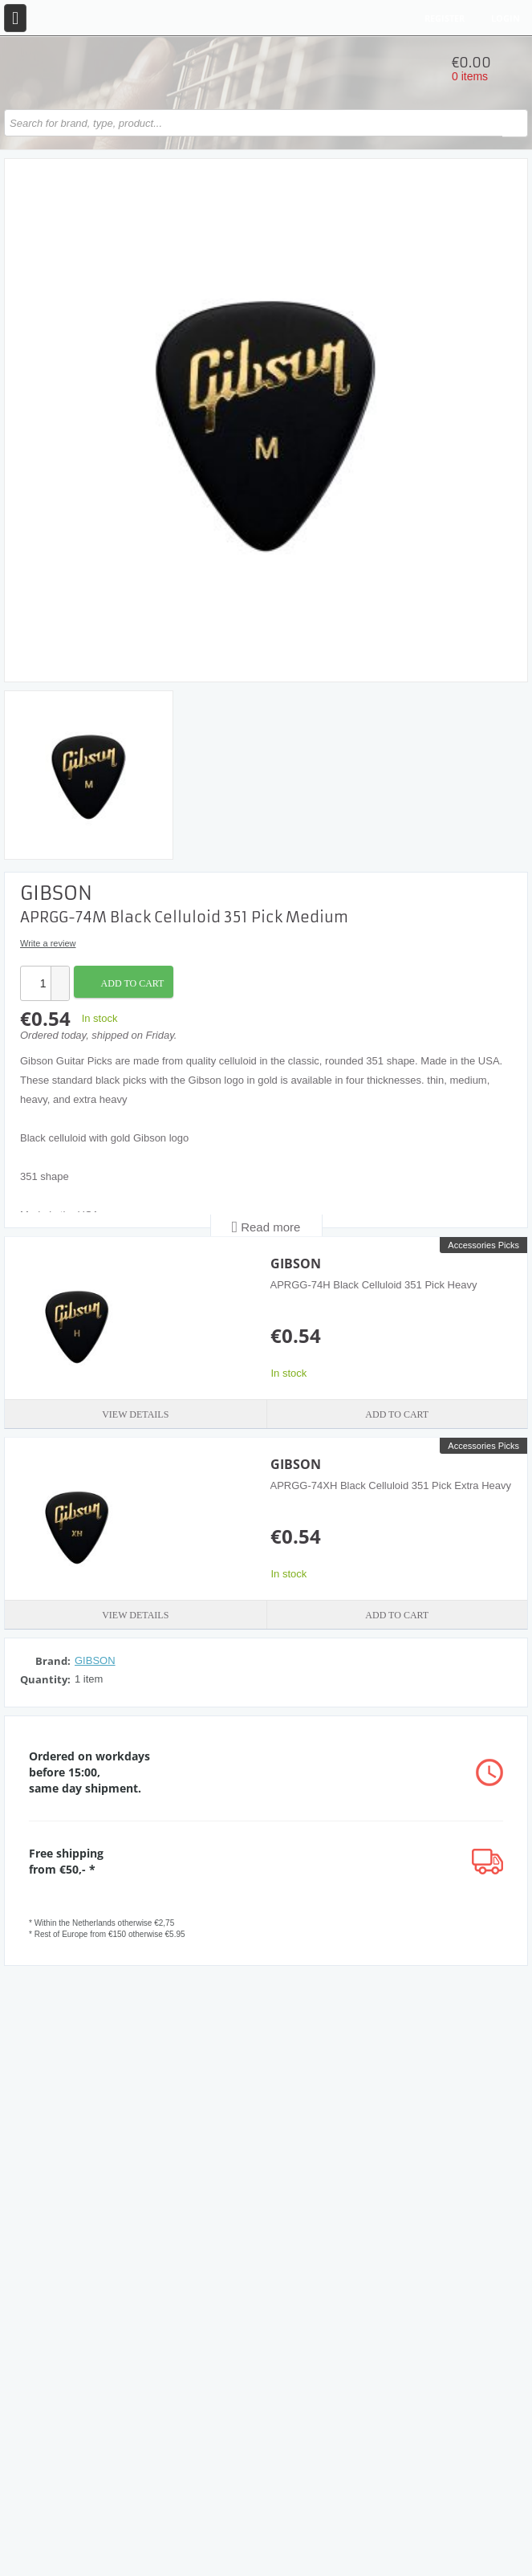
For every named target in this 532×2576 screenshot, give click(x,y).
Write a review (47, 943)
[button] (59, 975)
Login (505, 18)
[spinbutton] (36, 983)
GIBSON (295, 1263)
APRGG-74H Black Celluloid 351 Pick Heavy (373, 1285)
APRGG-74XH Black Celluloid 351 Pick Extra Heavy (391, 1485)
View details (135, 1414)
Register (444, 18)
